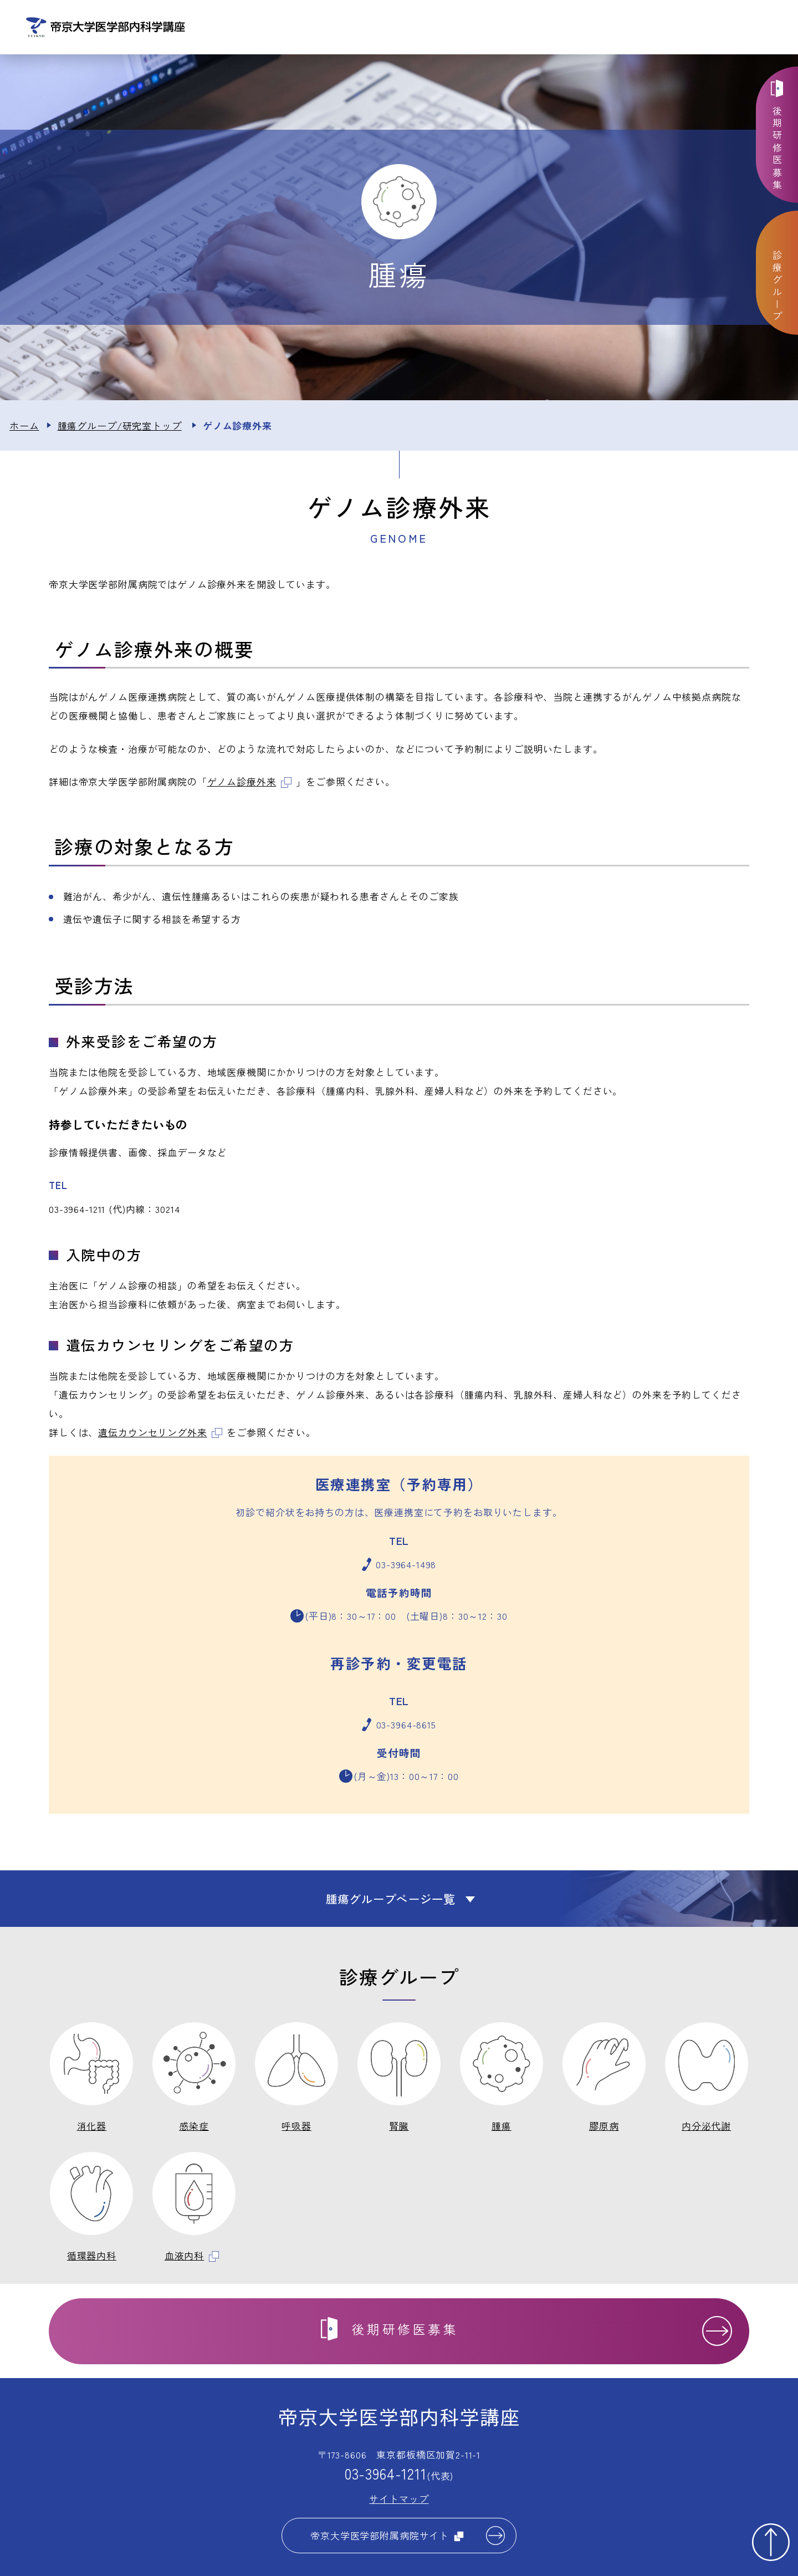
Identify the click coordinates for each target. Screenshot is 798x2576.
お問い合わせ (677, 28)
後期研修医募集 (778, 149)
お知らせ (371, 28)
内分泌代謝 (706, 2128)
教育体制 (601, 28)
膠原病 (604, 2128)
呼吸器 (296, 2128)
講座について (447, 28)
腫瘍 (501, 2128)
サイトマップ (398, 2501)
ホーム (24, 428)
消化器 (92, 2128)
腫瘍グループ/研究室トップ (120, 428)
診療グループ (524, 28)
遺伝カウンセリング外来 (160, 1434)
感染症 (194, 2128)
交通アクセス (754, 28)
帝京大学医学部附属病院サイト (387, 2537)
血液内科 (192, 2257)
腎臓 (399, 2128)
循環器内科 (91, 2257)
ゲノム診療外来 (249, 783)
